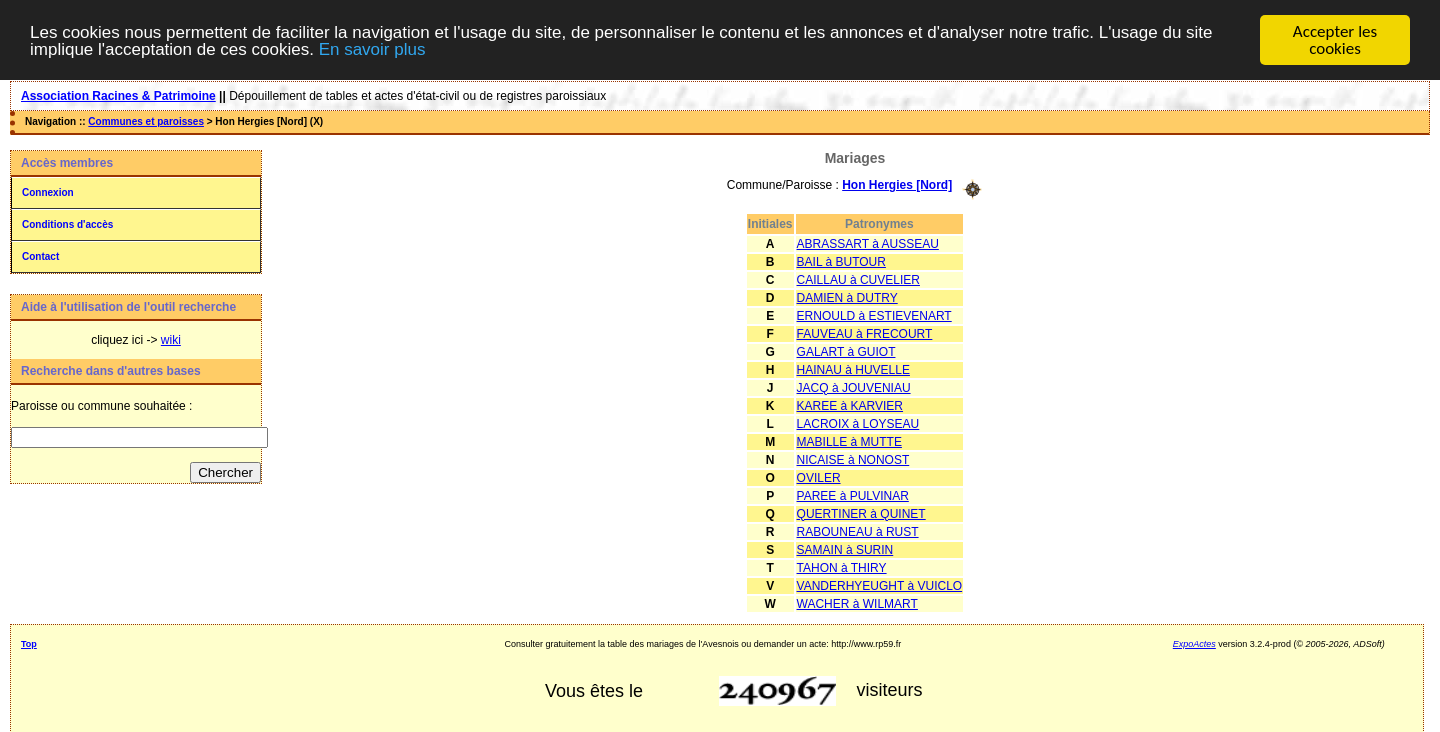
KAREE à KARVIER (850, 405)
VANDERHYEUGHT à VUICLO (880, 585)
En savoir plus (372, 48)
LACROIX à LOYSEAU (858, 423)
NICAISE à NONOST (853, 459)
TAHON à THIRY (842, 567)
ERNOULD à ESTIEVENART (874, 315)
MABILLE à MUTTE (849, 441)
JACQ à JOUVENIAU (854, 387)
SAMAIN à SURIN (845, 549)
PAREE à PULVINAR (853, 495)
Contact (40, 256)
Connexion (48, 192)
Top (29, 643)
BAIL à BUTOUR (841, 261)
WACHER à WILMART (857, 603)
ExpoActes (1194, 643)
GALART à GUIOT (846, 351)
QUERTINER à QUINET (861, 513)
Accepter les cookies (1335, 40)
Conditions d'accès (67, 224)
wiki (171, 340)
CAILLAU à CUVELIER (858, 279)
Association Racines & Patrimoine (118, 96)
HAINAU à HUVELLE (853, 369)
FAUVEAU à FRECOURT (865, 333)
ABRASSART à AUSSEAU (868, 243)
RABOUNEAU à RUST (858, 531)
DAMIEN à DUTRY (847, 297)
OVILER (819, 477)
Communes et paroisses (146, 121)
